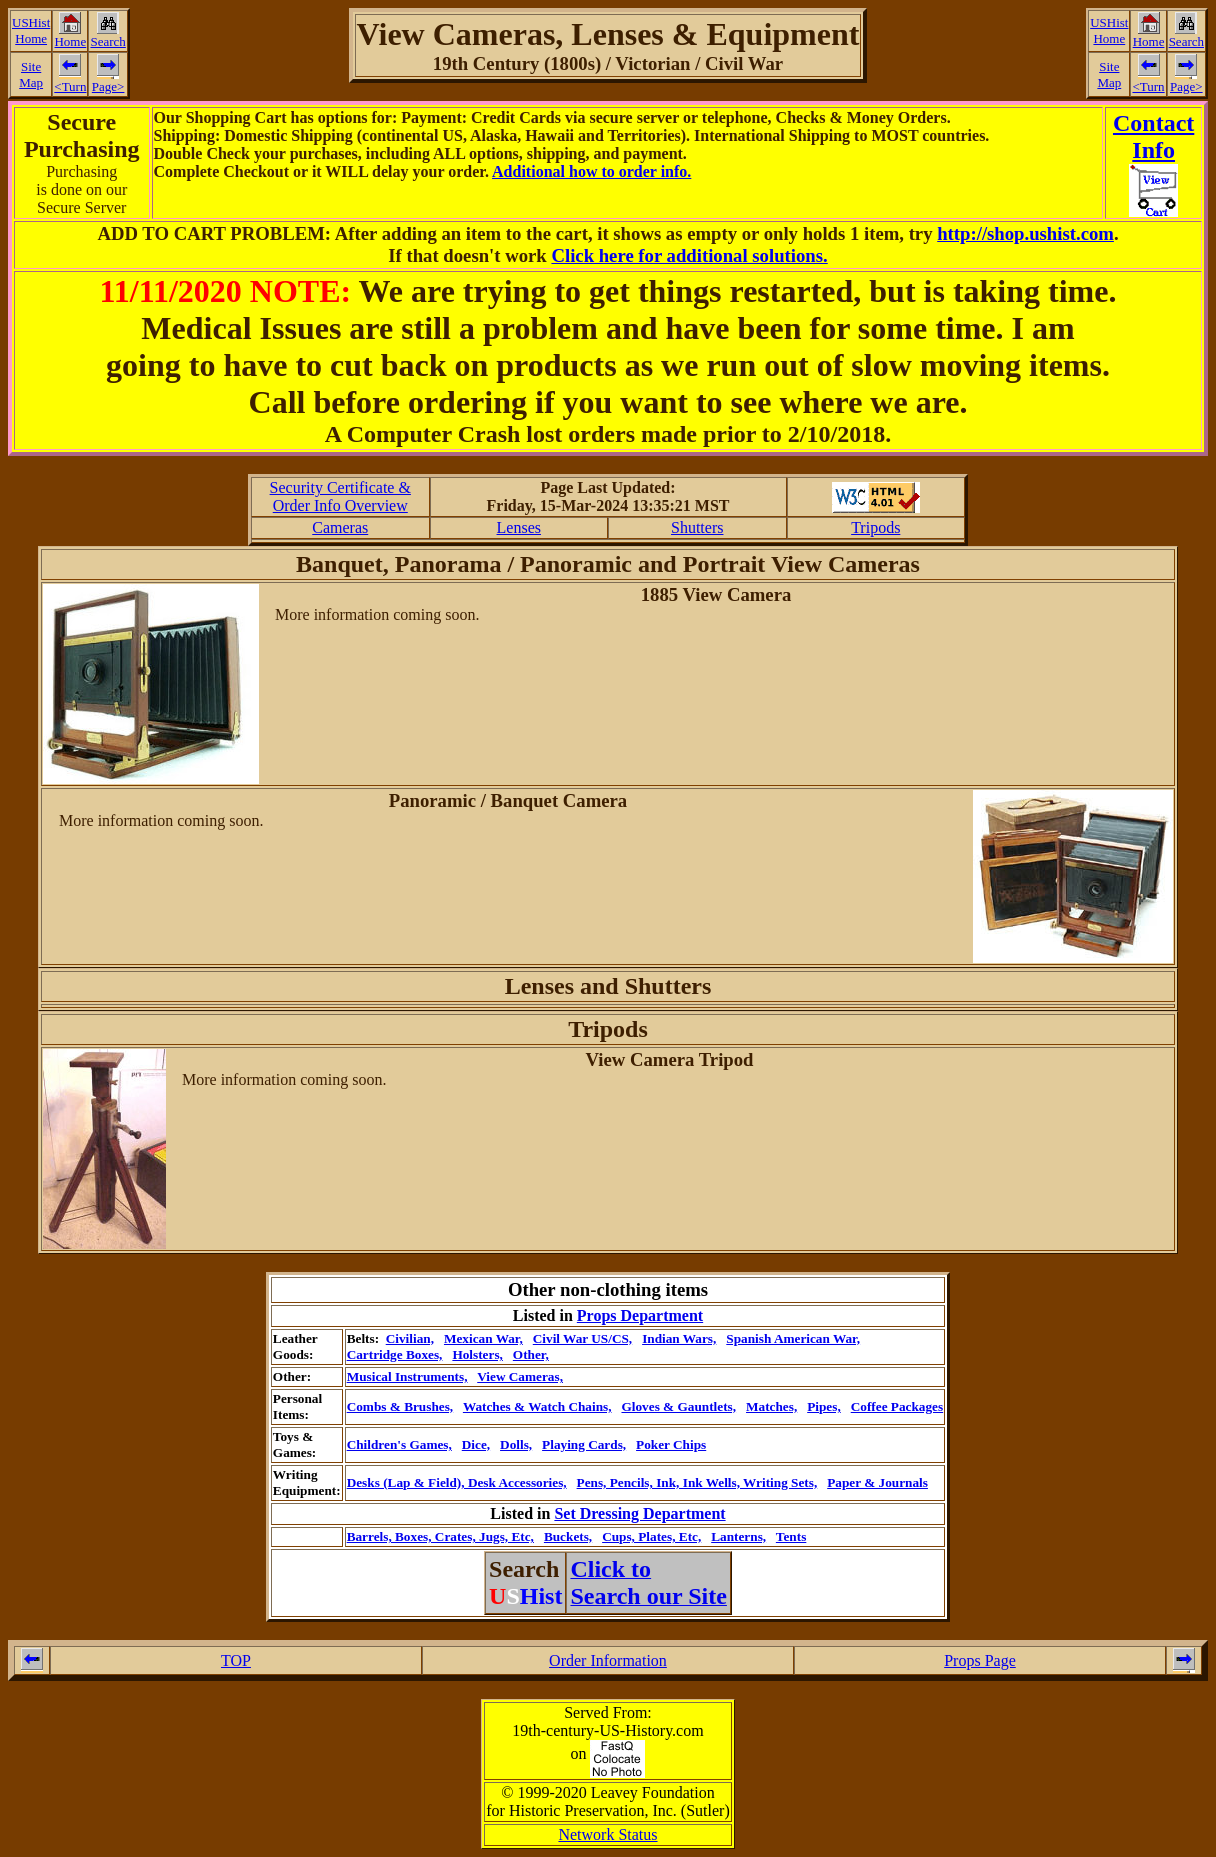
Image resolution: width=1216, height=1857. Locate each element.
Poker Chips (671, 1444)
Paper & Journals (877, 1482)
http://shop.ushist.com (1025, 233)
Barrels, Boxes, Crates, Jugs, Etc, (440, 1536)
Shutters (697, 527)
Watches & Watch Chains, (537, 1406)
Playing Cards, (584, 1444)
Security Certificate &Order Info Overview (340, 496)
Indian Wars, (679, 1338)
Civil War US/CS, (582, 1338)
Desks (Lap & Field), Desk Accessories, (457, 1482)
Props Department (640, 1315)
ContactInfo (1153, 136)
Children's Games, (399, 1444)
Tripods (875, 527)
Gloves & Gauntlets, (678, 1406)
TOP (236, 1660)
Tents (791, 1536)
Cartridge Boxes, (395, 1354)
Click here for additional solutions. (689, 255)
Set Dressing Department (639, 1513)
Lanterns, (738, 1536)
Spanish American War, (793, 1338)
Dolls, (516, 1444)
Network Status (607, 1834)
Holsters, (477, 1354)
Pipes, (824, 1406)
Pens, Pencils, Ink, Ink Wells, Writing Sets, (697, 1482)
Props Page (980, 1660)
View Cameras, (520, 1376)
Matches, (771, 1406)
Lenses (519, 527)
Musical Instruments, (407, 1376)
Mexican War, (483, 1338)
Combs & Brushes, (400, 1406)
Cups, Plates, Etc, (651, 1536)
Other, (531, 1354)
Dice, (476, 1444)
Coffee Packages (897, 1406)
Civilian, (410, 1338)
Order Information (608, 1660)
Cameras (340, 527)
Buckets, (568, 1536)
